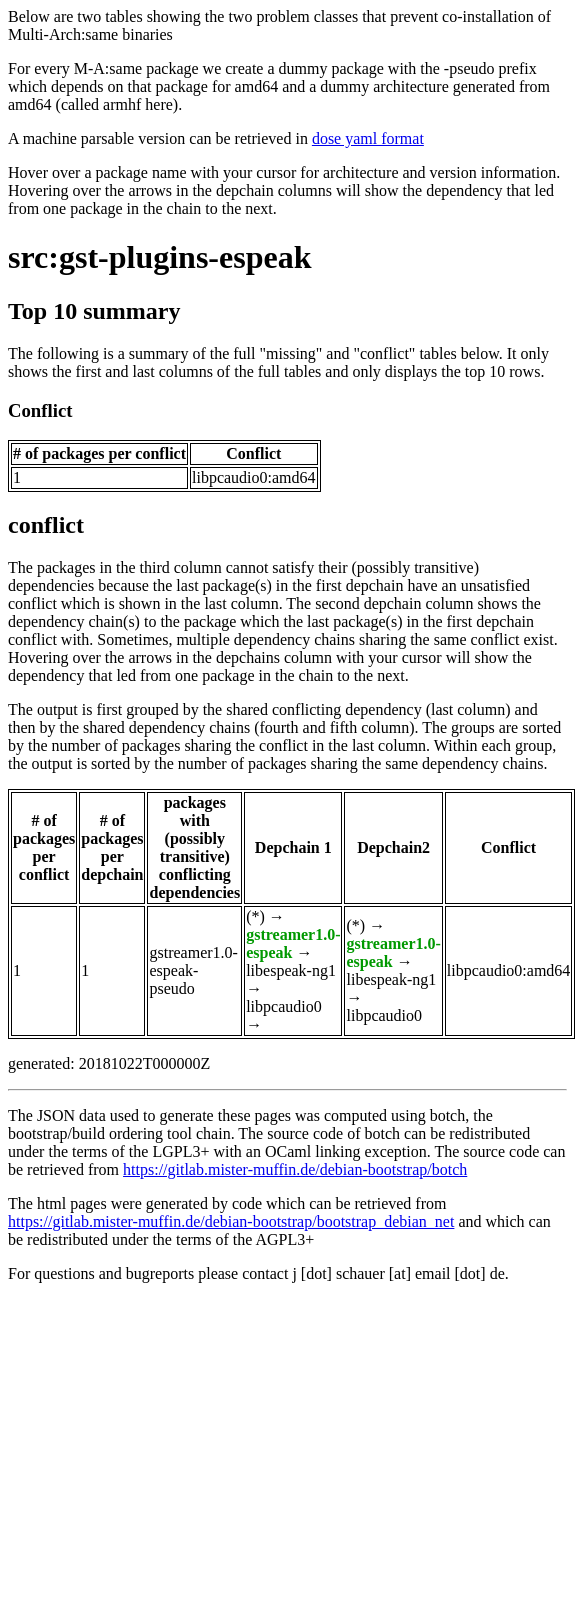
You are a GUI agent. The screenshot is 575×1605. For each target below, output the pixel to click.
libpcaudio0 (284, 1006)
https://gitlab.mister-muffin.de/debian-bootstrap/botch (295, 1169)
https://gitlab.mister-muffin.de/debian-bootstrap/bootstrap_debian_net (231, 1221)
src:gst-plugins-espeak (159, 257)
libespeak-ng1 (291, 970)
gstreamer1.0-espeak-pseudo (193, 970)
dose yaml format (368, 138)
